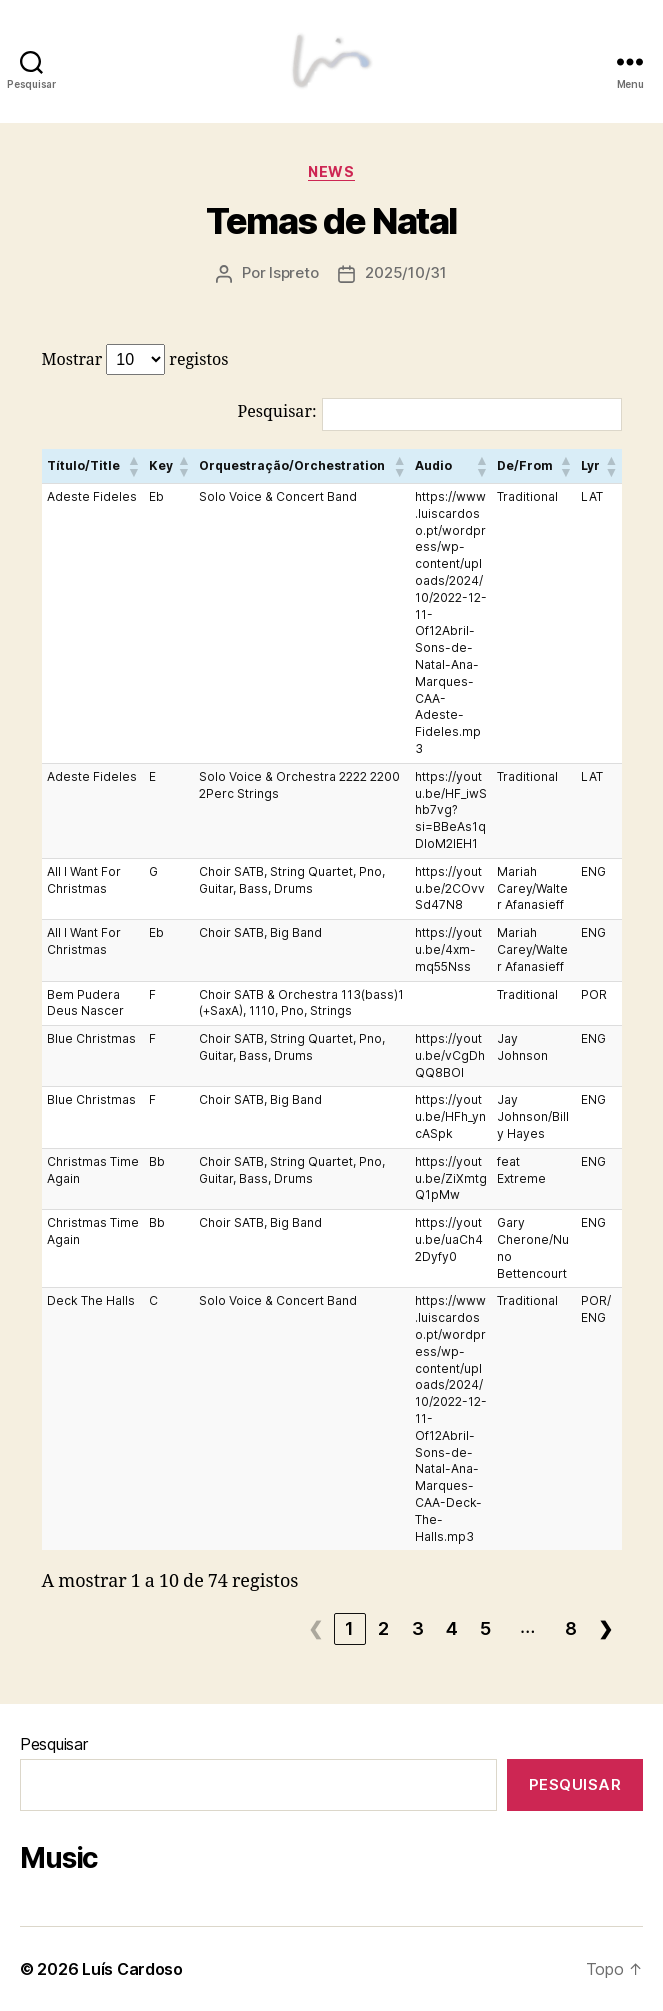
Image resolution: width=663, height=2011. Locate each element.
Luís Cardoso (132, 1969)
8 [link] (571, 1628)
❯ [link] (606, 1628)
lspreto (293, 272)
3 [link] (418, 1628)
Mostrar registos (135, 359)
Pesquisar (54, 1744)
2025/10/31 (405, 272)
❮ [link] (316, 1628)
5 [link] (486, 1628)
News (331, 171)
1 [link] (350, 1628)
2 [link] (384, 1628)
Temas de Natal (331, 221)
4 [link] (452, 1628)
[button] (133, 466)
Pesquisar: (277, 412)
